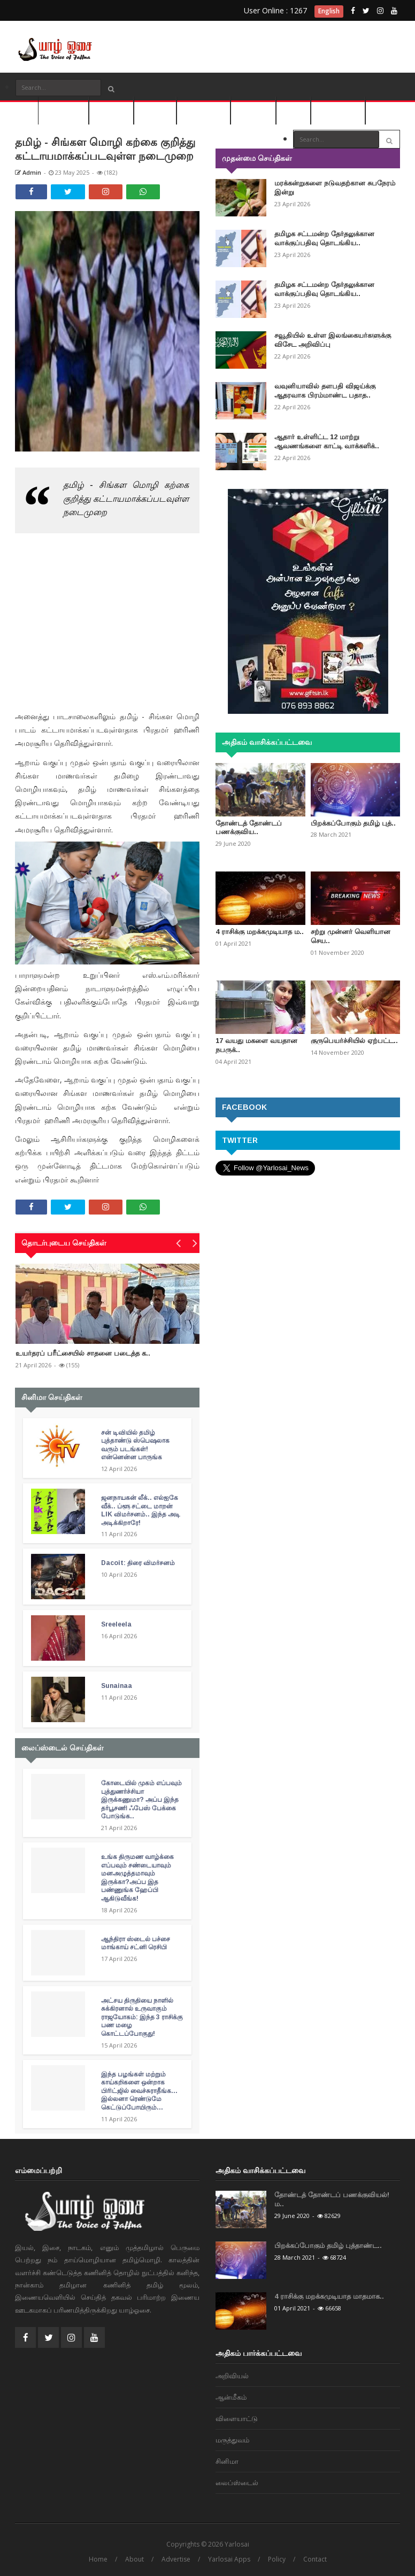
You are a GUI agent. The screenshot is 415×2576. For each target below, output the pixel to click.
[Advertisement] (304, 42)
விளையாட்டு (203, 110)
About (134, 2559)
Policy (277, 2559)
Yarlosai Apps (229, 2559)
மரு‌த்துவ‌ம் (253, 110)
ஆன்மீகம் (155, 110)
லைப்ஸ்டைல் (338, 110)
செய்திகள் (63, 110)
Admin (28, 172)
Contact (315, 2559)
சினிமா (293, 110)
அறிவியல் (111, 110)
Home (98, 2559)
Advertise (176, 2559)
